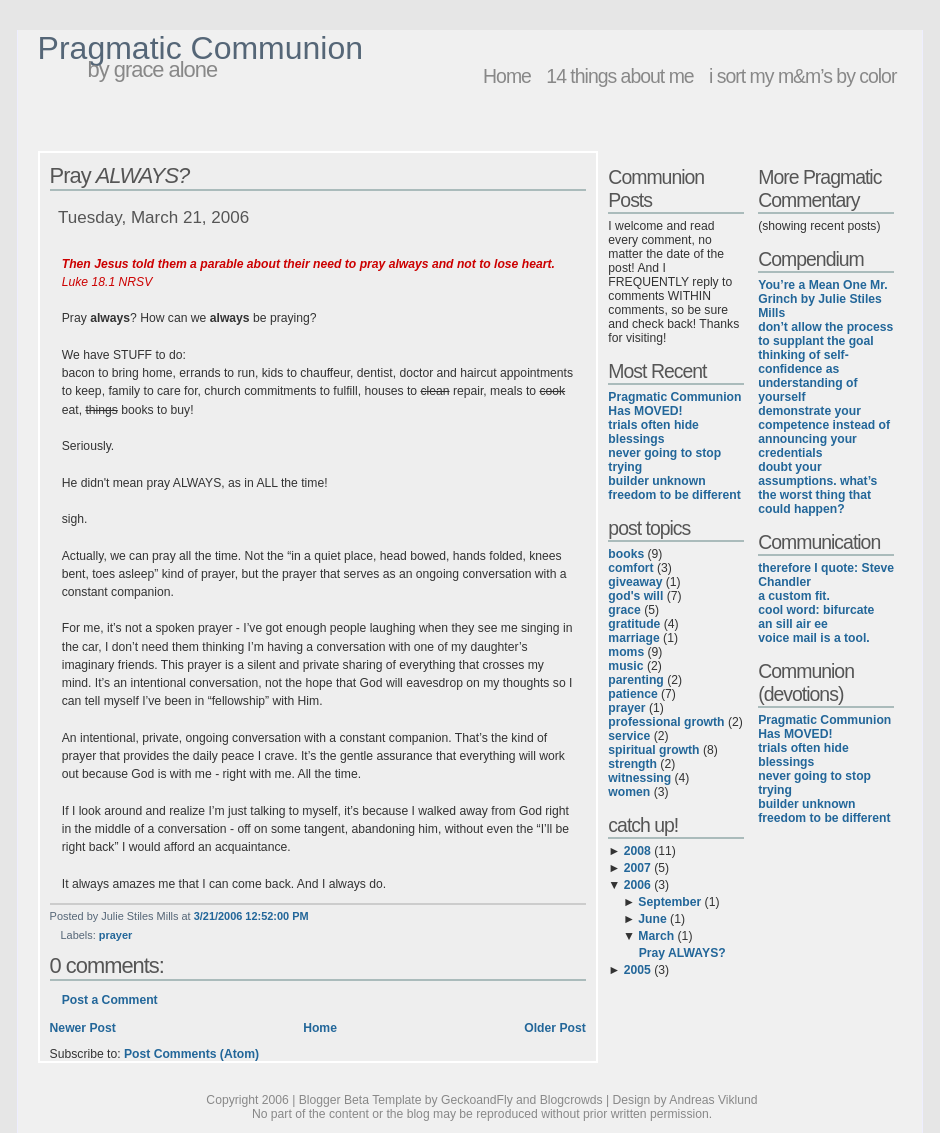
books (626, 554)
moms (626, 652)
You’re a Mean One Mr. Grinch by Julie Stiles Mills (822, 299)
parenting (635, 680)
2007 (637, 868)
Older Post (554, 1028)
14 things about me (619, 76)
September (669, 902)
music (625, 666)
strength (632, 764)
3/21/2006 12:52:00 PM (251, 916)
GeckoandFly (477, 1100)
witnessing (639, 778)
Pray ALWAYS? (682, 953)
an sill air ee (793, 624)
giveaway (635, 582)
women (629, 792)
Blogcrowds (571, 1100)
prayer (115, 935)
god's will (635, 596)
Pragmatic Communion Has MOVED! (674, 404)
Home (507, 76)
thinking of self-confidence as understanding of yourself (807, 376)
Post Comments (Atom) (191, 1054)
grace (624, 610)
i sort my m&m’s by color (802, 76)
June (652, 919)
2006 (637, 885)
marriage (633, 638)
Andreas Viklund (713, 1100)
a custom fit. (794, 596)
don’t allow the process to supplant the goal (825, 334)
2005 (637, 970)
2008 (637, 851)
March (656, 936)
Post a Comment (110, 1000)
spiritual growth (653, 750)
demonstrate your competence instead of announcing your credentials (824, 432)
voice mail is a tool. (813, 638)
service (629, 736)
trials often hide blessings (653, 432)
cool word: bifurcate (816, 610)
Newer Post (83, 1028)
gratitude (634, 624)
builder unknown (656, 481)
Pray (120, 175)
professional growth (666, 722)
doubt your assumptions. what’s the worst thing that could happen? (817, 488)
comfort (630, 568)
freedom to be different (674, 495)
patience (632, 694)
